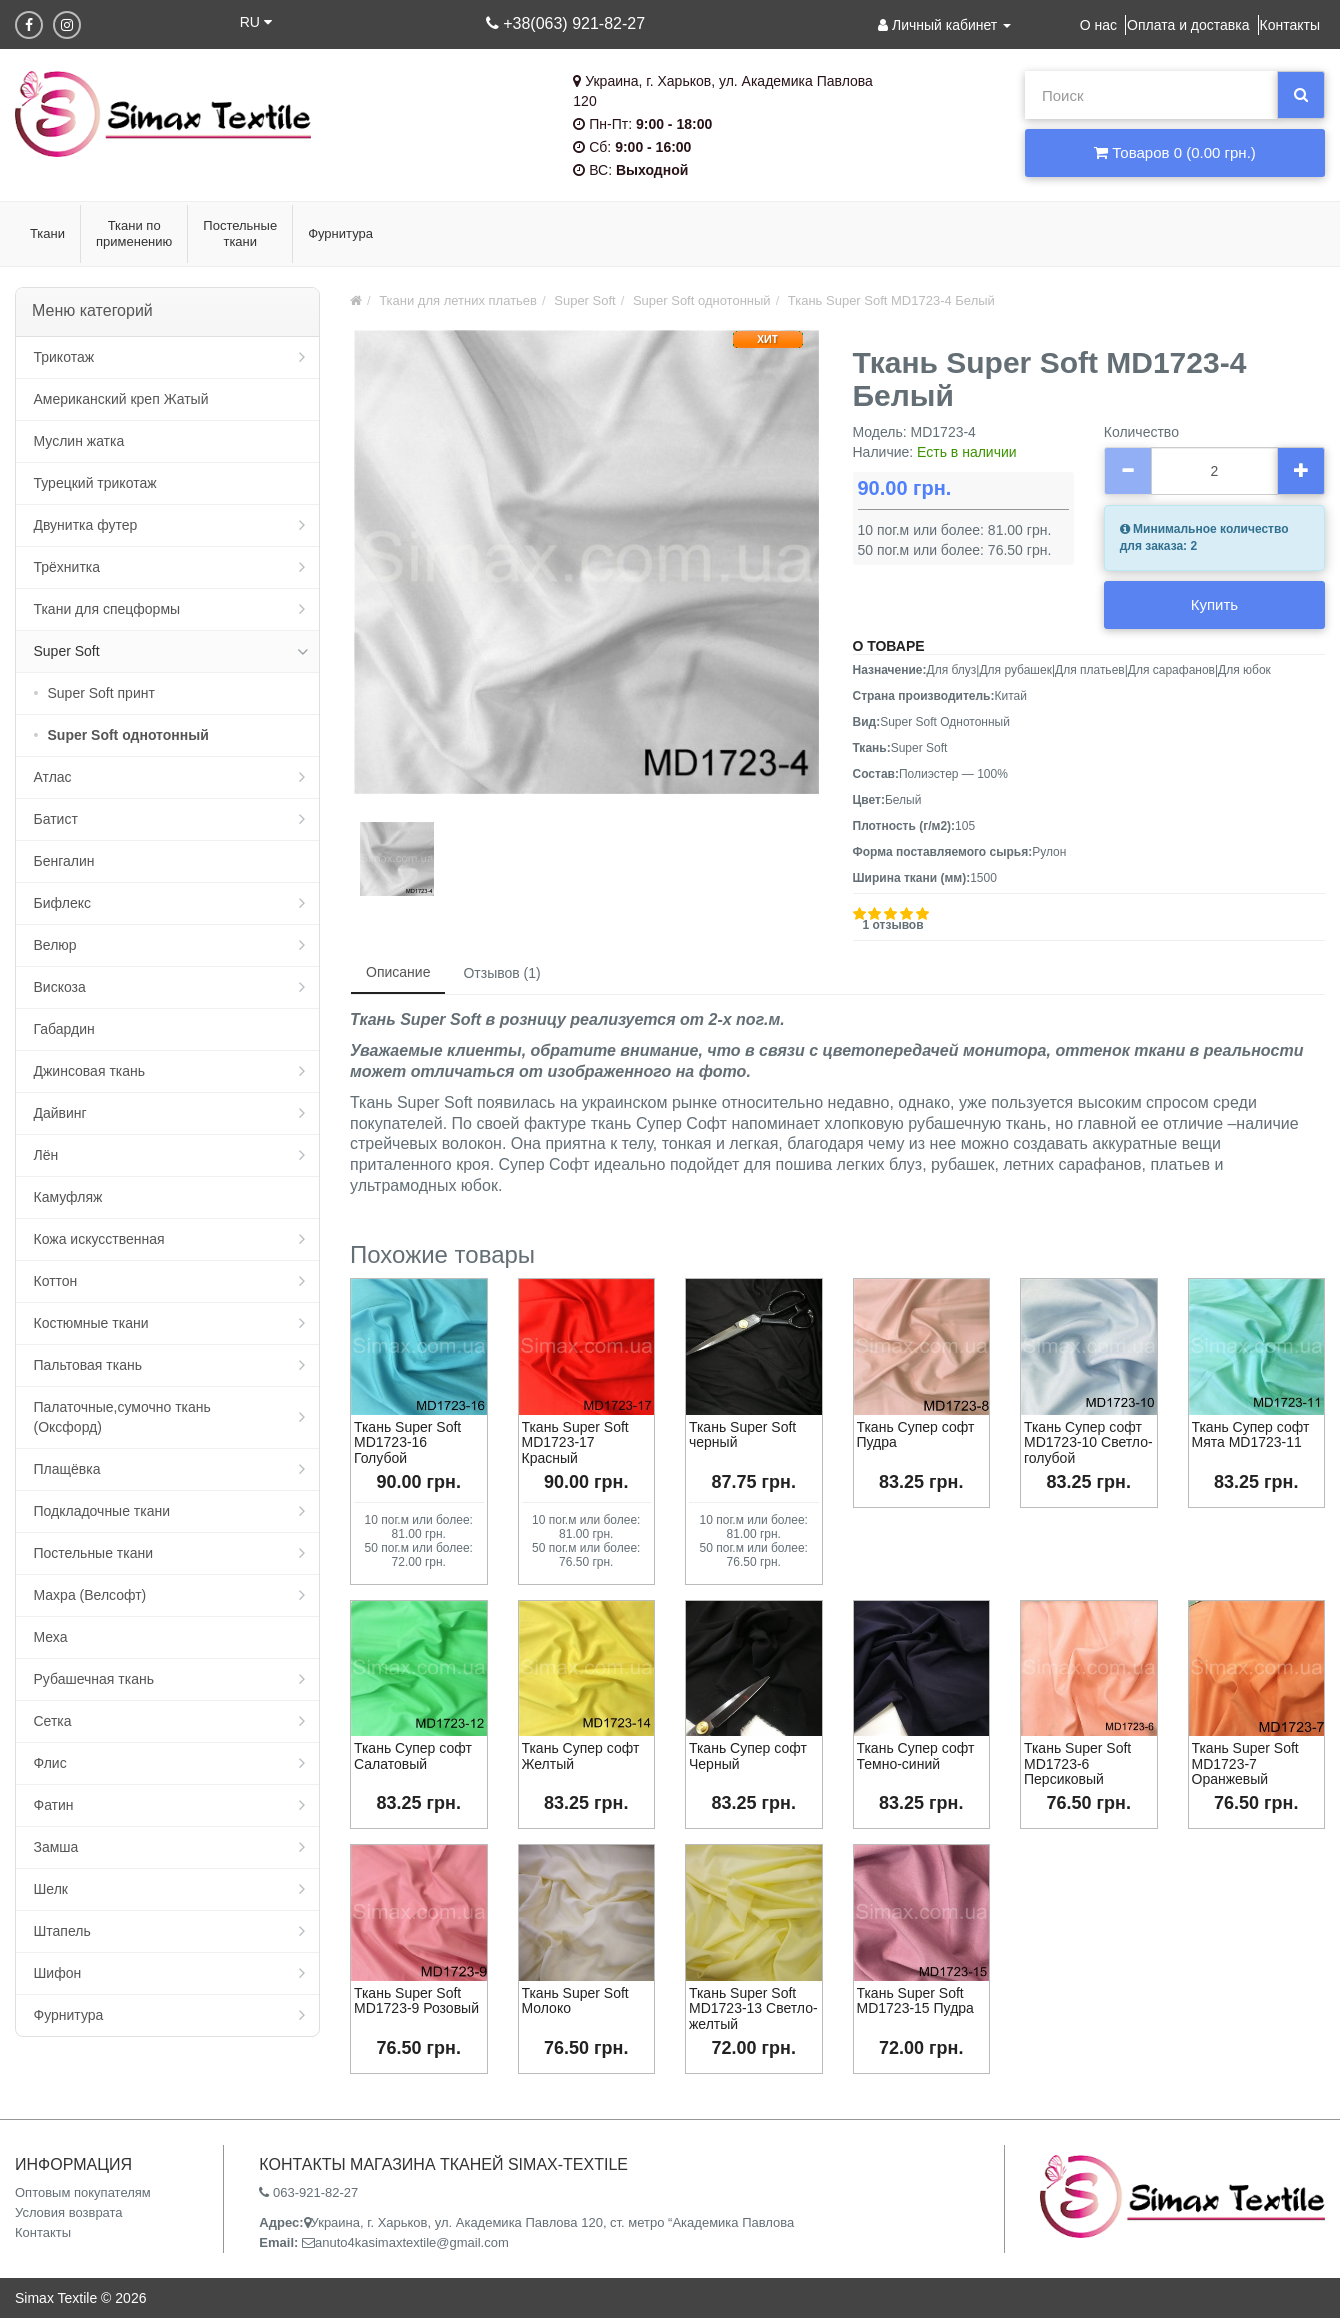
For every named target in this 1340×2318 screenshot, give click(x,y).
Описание (398, 972)
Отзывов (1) (501, 973)
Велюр (55, 945)
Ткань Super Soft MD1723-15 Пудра (915, 2000)
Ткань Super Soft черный (742, 1434)
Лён (46, 1155)
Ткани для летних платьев (458, 300)
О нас (1098, 25)
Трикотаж (64, 357)
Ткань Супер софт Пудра (916, 1434)
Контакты (1290, 25)
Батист (56, 819)
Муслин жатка (79, 441)
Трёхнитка (67, 567)
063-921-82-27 (308, 2192)
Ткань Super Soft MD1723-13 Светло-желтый (753, 2008)
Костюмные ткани (91, 1323)
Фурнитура (69, 2015)
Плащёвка (67, 1469)
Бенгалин (64, 861)
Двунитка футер (86, 525)
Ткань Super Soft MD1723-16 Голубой (407, 1442)
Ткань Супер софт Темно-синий (916, 1755)
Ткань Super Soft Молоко (575, 2000)
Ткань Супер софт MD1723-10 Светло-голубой (1088, 1442)
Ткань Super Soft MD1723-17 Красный (575, 1442)
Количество (1141, 432)
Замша (56, 1847)
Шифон (58, 1973)
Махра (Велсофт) (90, 1595)
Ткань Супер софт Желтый (581, 1755)
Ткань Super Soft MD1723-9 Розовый (416, 2000)
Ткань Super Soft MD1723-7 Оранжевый (1245, 1763)
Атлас (53, 777)
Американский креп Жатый (121, 399)
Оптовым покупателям (83, 2192)
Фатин (54, 1805)
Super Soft (67, 651)
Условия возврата (69, 2212)
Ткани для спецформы (107, 609)
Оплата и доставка (1188, 25)
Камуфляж (68, 1197)
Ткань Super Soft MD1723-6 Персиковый (1077, 1763)
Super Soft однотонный (128, 735)
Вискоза (60, 987)
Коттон (56, 1281)
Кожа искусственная (99, 1239)
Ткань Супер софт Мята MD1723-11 (1251, 1434)
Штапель (62, 1931)
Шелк (51, 1889)
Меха (51, 1637)
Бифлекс (62, 903)
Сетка (53, 1721)
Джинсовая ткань (90, 1071)
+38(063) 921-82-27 (565, 23)
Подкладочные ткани (102, 1511)
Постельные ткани (94, 1553)
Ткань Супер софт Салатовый (413, 1755)
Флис (50, 1763)
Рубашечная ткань (94, 1679)
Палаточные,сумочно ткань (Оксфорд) (122, 1417)
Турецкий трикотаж (95, 483)
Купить (1214, 604)
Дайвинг (60, 1113)
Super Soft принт (101, 693)
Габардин (64, 1029)
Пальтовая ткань (88, 1365)
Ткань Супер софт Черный (748, 1755)
